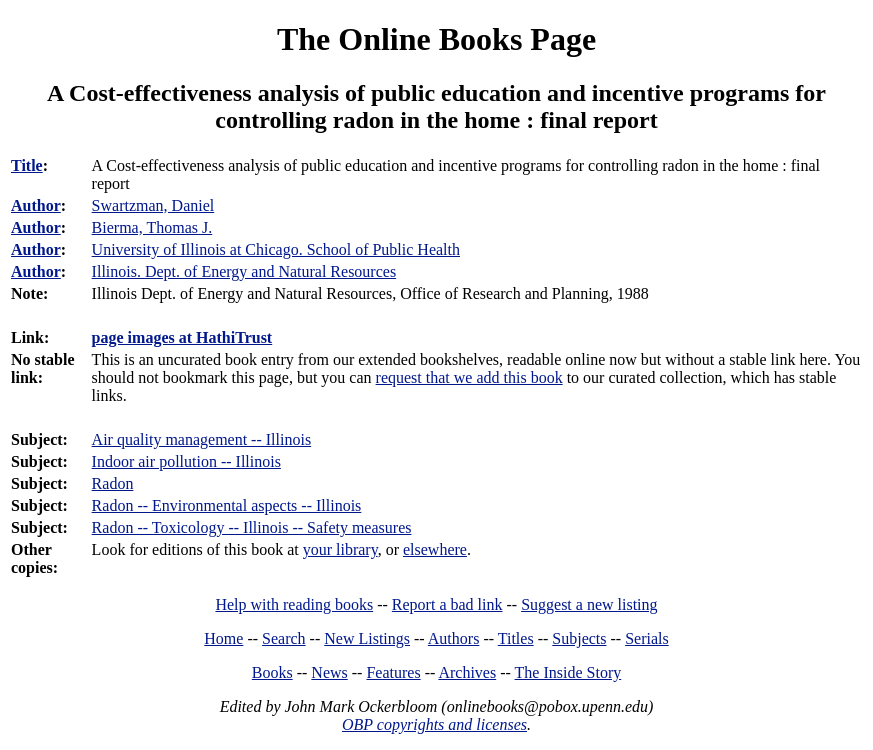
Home (223, 638)
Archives (467, 672)
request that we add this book (469, 377)
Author (36, 205)
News (329, 672)
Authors (454, 638)
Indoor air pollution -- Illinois (186, 461)
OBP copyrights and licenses (434, 724)
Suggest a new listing (589, 604)
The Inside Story (568, 672)
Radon (113, 483)
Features (393, 672)
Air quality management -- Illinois (202, 439)
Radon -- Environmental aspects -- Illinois (227, 505)
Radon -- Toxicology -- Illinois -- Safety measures (252, 527)
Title (27, 165)
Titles (516, 638)
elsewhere (435, 549)
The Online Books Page (436, 39)
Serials (647, 638)
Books (272, 672)
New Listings (367, 638)
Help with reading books (294, 604)
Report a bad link (447, 604)
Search (284, 638)
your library (340, 549)
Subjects (579, 638)
